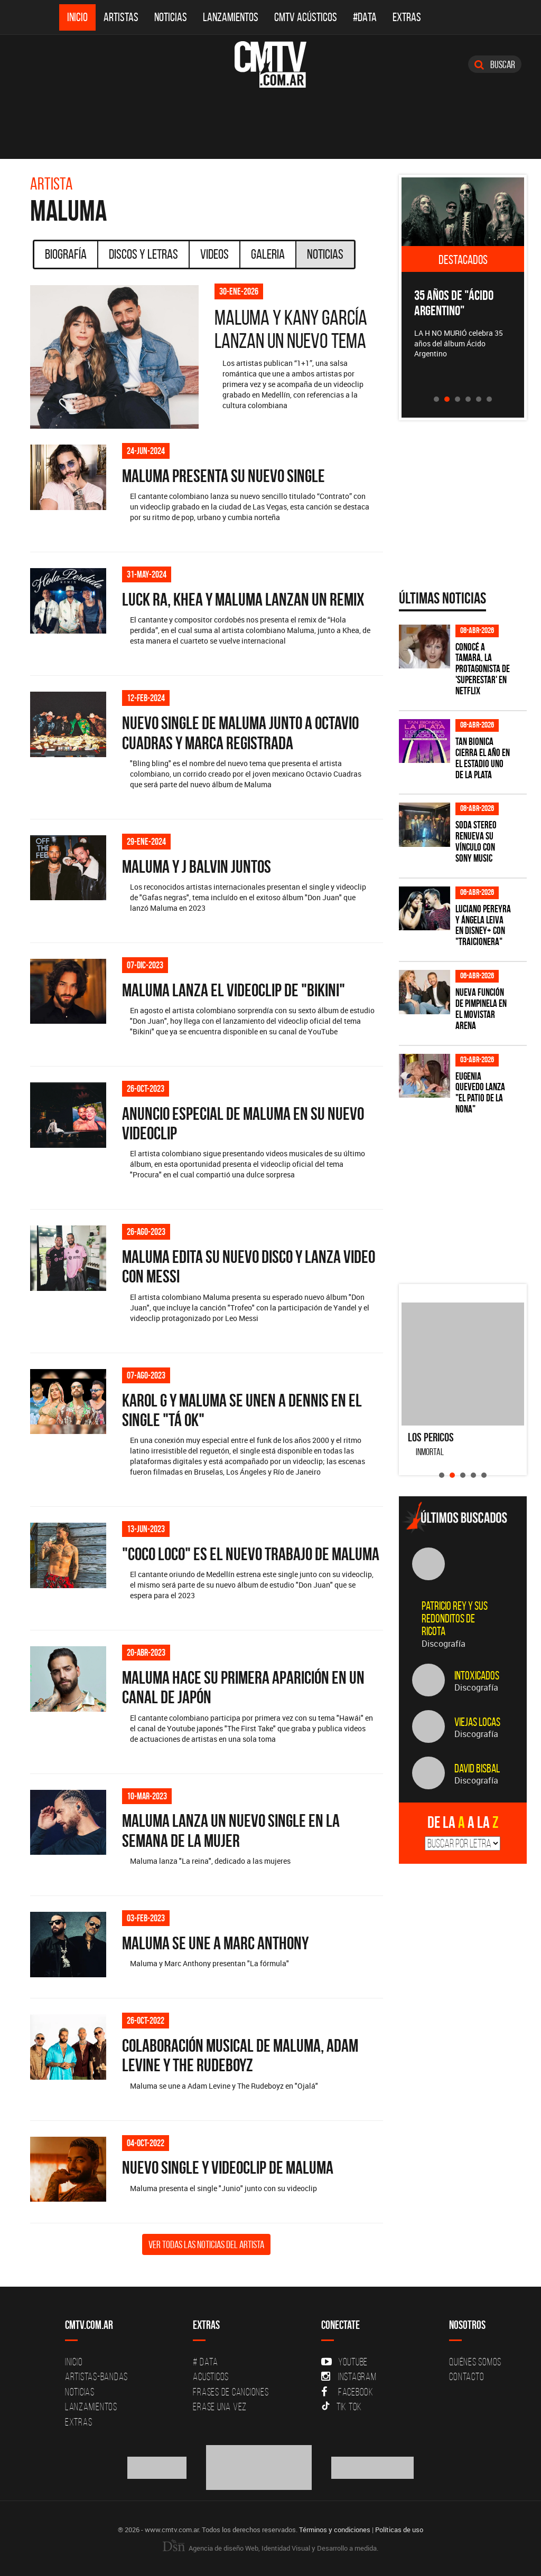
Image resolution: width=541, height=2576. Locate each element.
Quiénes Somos (475, 2361)
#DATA (365, 17)
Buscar (494, 64)
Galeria (268, 254)
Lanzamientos (230, 17)
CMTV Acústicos (305, 17)
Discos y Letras (143, 254)
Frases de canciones (230, 2392)
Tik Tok (341, 2406)
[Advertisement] (470, 1202)
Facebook (347, 2392)
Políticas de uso (399, 2529)
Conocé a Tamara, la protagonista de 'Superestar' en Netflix (482, 669)
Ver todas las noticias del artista (206, 2244)
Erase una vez (220, 2406)
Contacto (466, 2376)
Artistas (121, 17)
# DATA (205, 2361)
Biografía (66, 254)
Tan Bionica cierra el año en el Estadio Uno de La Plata (482, 758)
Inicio (77, 17)
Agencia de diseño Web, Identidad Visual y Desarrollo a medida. (270, 2548)
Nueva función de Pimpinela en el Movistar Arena (481, 1009)
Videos (214, 254)
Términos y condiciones (334, 2529)
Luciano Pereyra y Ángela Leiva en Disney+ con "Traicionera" (483, 925)
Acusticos (211, 2376)
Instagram (349, 2376)
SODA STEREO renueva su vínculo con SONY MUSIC (476, 841)
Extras (407, 17)
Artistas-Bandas (96, 2376)
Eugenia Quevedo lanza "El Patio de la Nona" (480, 1093)
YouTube (344, 2361)
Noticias (170, 17)
